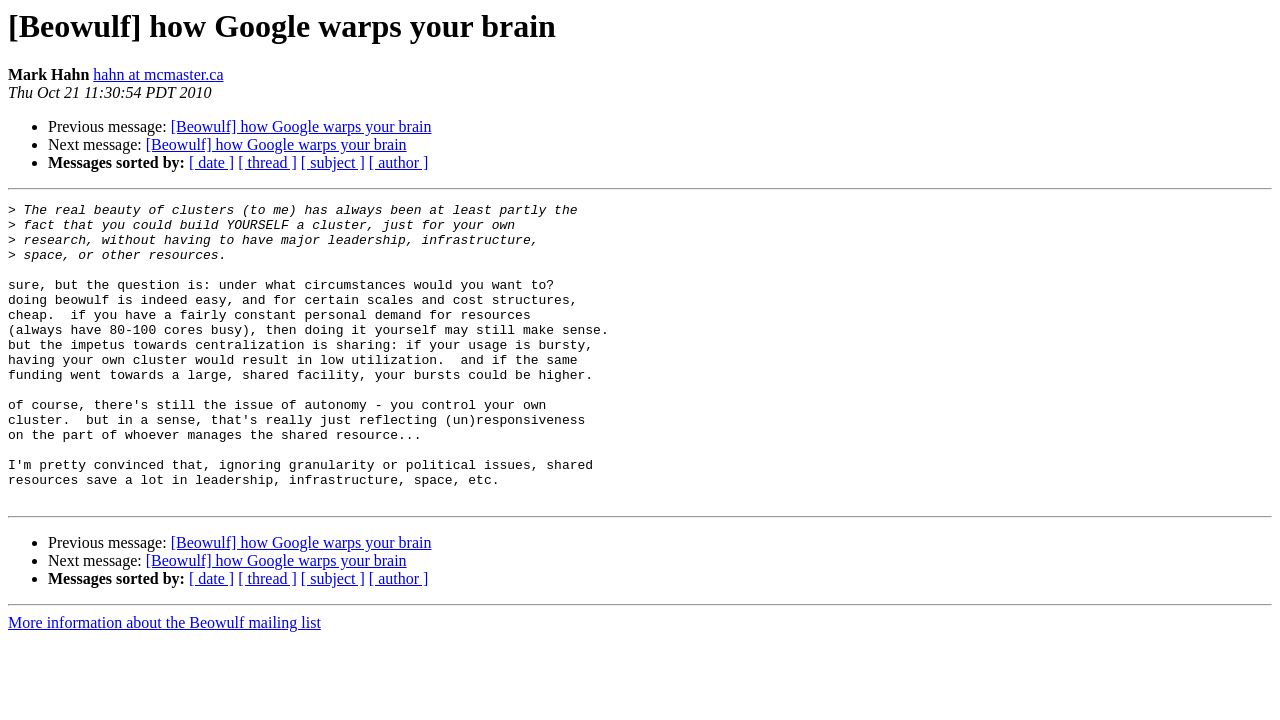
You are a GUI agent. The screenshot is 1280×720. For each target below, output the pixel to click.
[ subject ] (333, 162)
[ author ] (399, 162)
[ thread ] (267, 162)
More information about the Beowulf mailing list (164, 682)
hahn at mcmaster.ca (158, 74)
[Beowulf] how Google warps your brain (301, 126)
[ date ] (211, 162)
